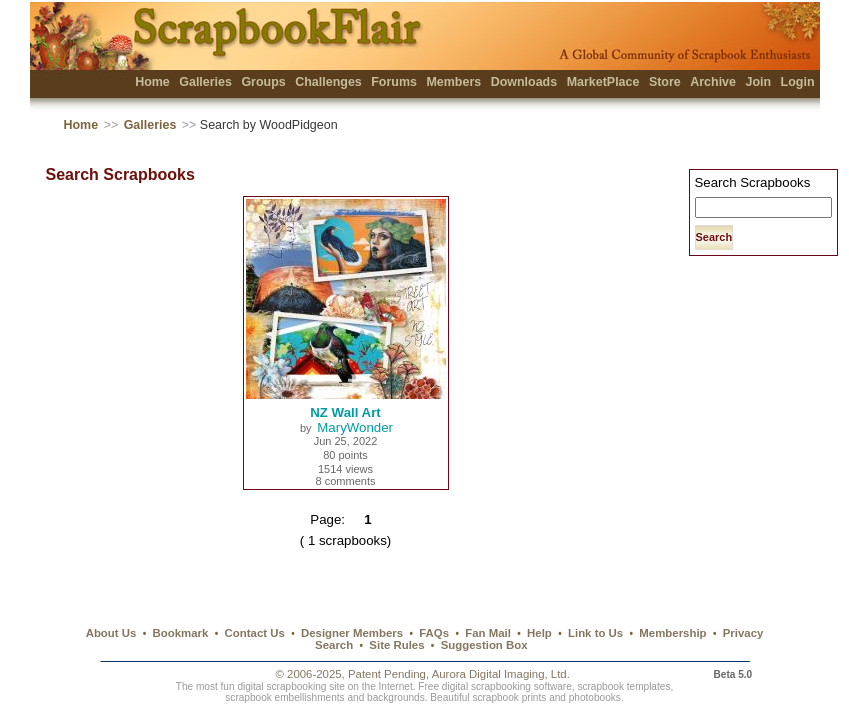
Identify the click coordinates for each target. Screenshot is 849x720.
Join (758, 82)
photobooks (595, 697)
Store (665, 82)
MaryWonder (355, 427)
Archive (713, 82)
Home (152, 82)
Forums (394, 82)
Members (453, 82)
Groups (263, 82)
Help (539, 633)
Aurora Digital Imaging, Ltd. (501, 674)
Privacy (743, 633)
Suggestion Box (484, 645)
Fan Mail (488, 633)
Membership (672, 633)
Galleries (205, 82)
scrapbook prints (509, 697)
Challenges (328, 82)
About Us (111, 633)
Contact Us (255, 633)
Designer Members (352, 633)
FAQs (434, 633)
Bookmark (181, 633)
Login (798, 82)
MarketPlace (603, 82)
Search (334, 645)
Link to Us (595, 633)
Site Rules (396, 645)
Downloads (524, 82)
